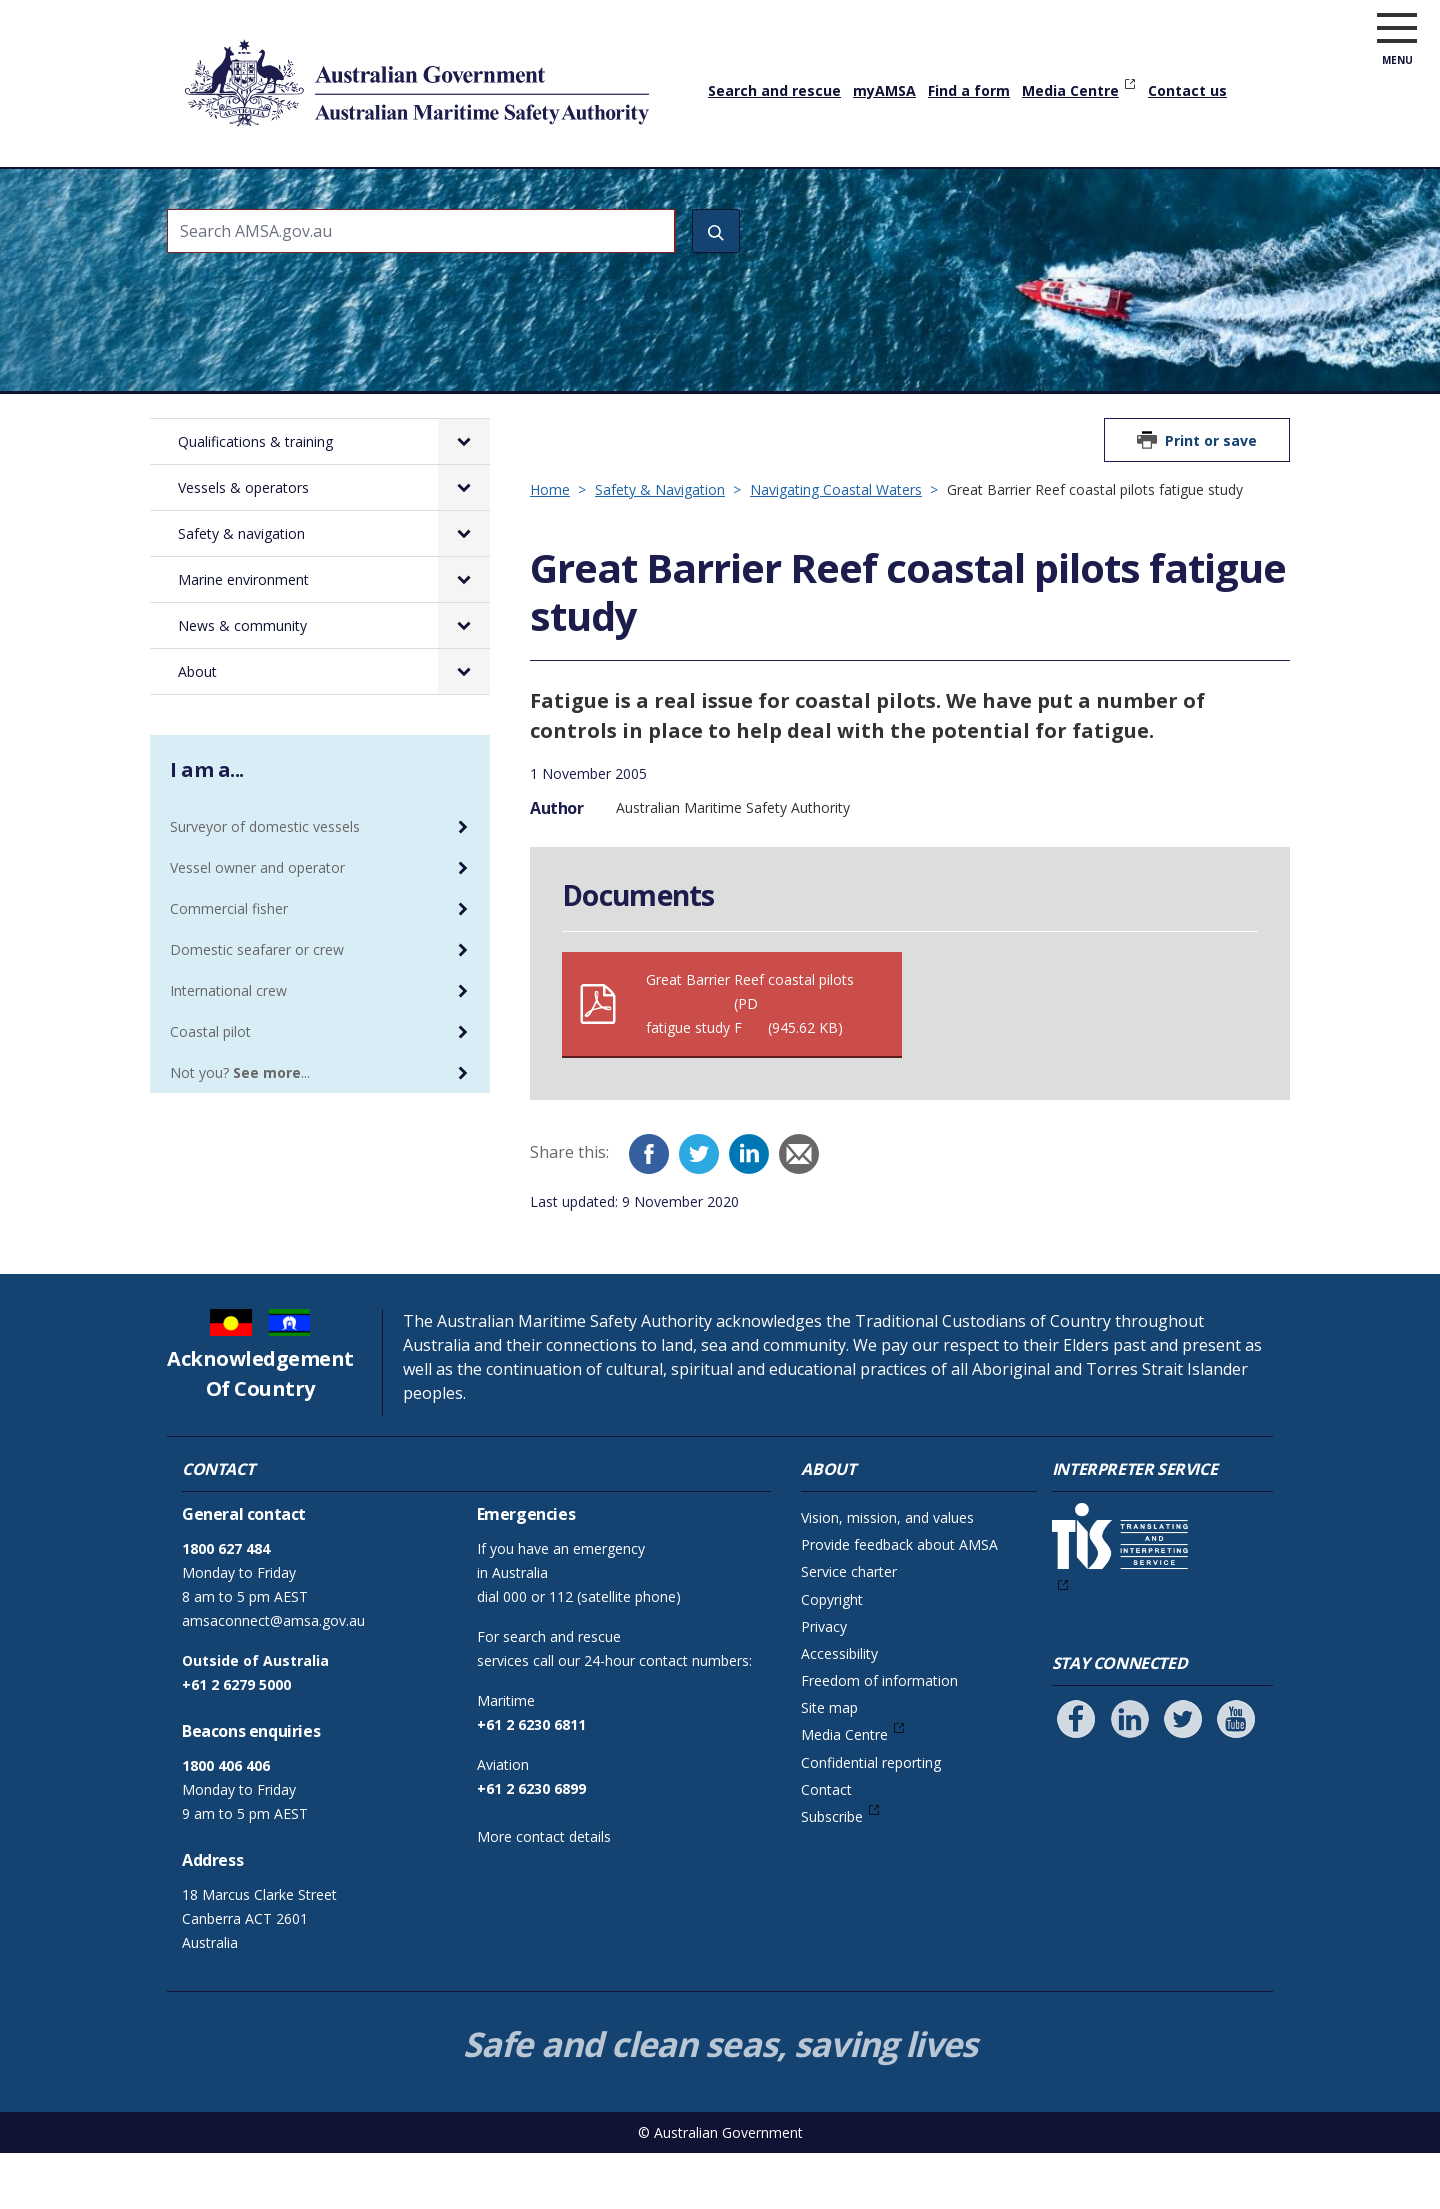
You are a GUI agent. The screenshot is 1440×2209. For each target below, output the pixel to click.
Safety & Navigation (660, 545)
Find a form (969, 90)
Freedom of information (879, 1736)
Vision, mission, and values (887, 1573)
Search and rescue (774, 90)
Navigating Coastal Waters (836, 545)
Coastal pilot (210, 1087)
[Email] (799, 1210)
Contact (826, 1845)
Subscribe (832, 1872)
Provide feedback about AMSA (899, 1600)
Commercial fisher (229, 964)
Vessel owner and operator (257, 923)
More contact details (544, 1892)
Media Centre (1070, 90)
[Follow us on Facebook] (1076, 1775)
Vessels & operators (518, 195)
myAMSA (884, 90)
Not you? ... (240, 1128)
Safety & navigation (697, 195)
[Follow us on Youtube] (1236, 1775)
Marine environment (877, 195)
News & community (1057, 195)
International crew (228, 1046)
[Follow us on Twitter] (1183, 1775)
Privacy (824, 1682)
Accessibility (839, 1709)
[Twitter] (699, 1210)
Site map (829, 1763)
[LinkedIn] (749, 1210)
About (1182, 195)
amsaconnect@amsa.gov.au (273, 1676)
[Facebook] (649, 1210)
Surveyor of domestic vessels (265, 882)
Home (189, 179)
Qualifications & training (322, 195)
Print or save (1211, 496)
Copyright (832, 1655)
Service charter (849, 1627)
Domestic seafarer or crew (257, 1005)
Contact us (1187, 90)
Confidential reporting (871, 1818)
